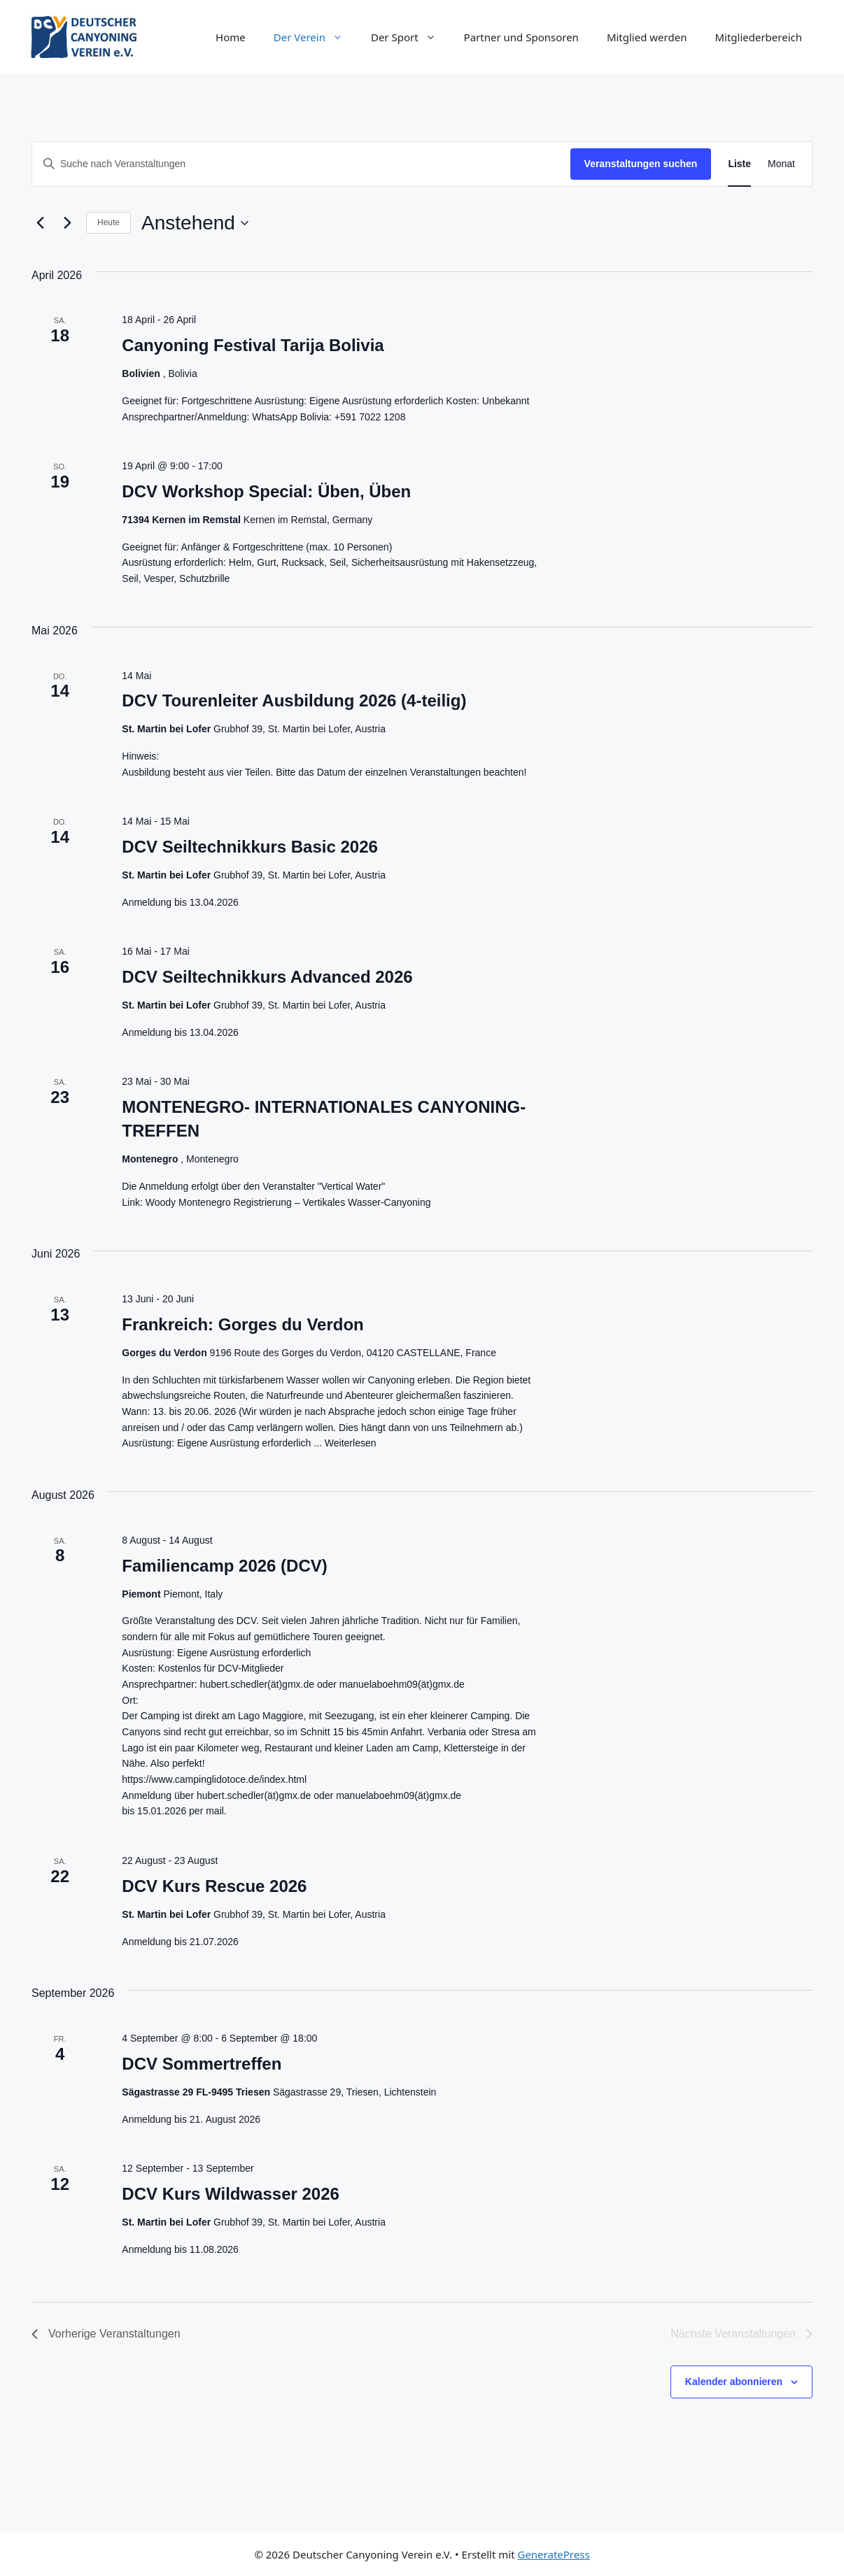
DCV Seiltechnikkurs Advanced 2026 (267, 976)
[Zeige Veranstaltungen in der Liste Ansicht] (739, 164)
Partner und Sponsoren (521, 37)
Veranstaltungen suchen (641, 163)
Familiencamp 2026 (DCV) (224, 1565)
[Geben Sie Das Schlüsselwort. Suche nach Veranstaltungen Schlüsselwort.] (301, 164)
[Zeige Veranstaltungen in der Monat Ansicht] (781, 164)
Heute (108, 222)
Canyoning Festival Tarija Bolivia (253, 345)
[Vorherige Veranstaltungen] (39, 223)
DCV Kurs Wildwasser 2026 (230, 2193)
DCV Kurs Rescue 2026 (214, 1886)
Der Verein (315, 37)
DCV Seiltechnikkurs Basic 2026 (250, 846)
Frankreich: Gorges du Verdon (242, 1324)
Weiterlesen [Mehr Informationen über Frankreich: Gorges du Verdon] (351, 1443)
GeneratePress (553, 2554)
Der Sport (410, 37)
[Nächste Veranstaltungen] (67, 223)
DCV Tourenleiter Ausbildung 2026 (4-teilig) (294, 700)
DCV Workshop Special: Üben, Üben (266, 491)
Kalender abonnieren (733, 2381)
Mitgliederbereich (758, 37)
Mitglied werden (647, 37)
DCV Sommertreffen (201, 2063)
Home (231, 37)
